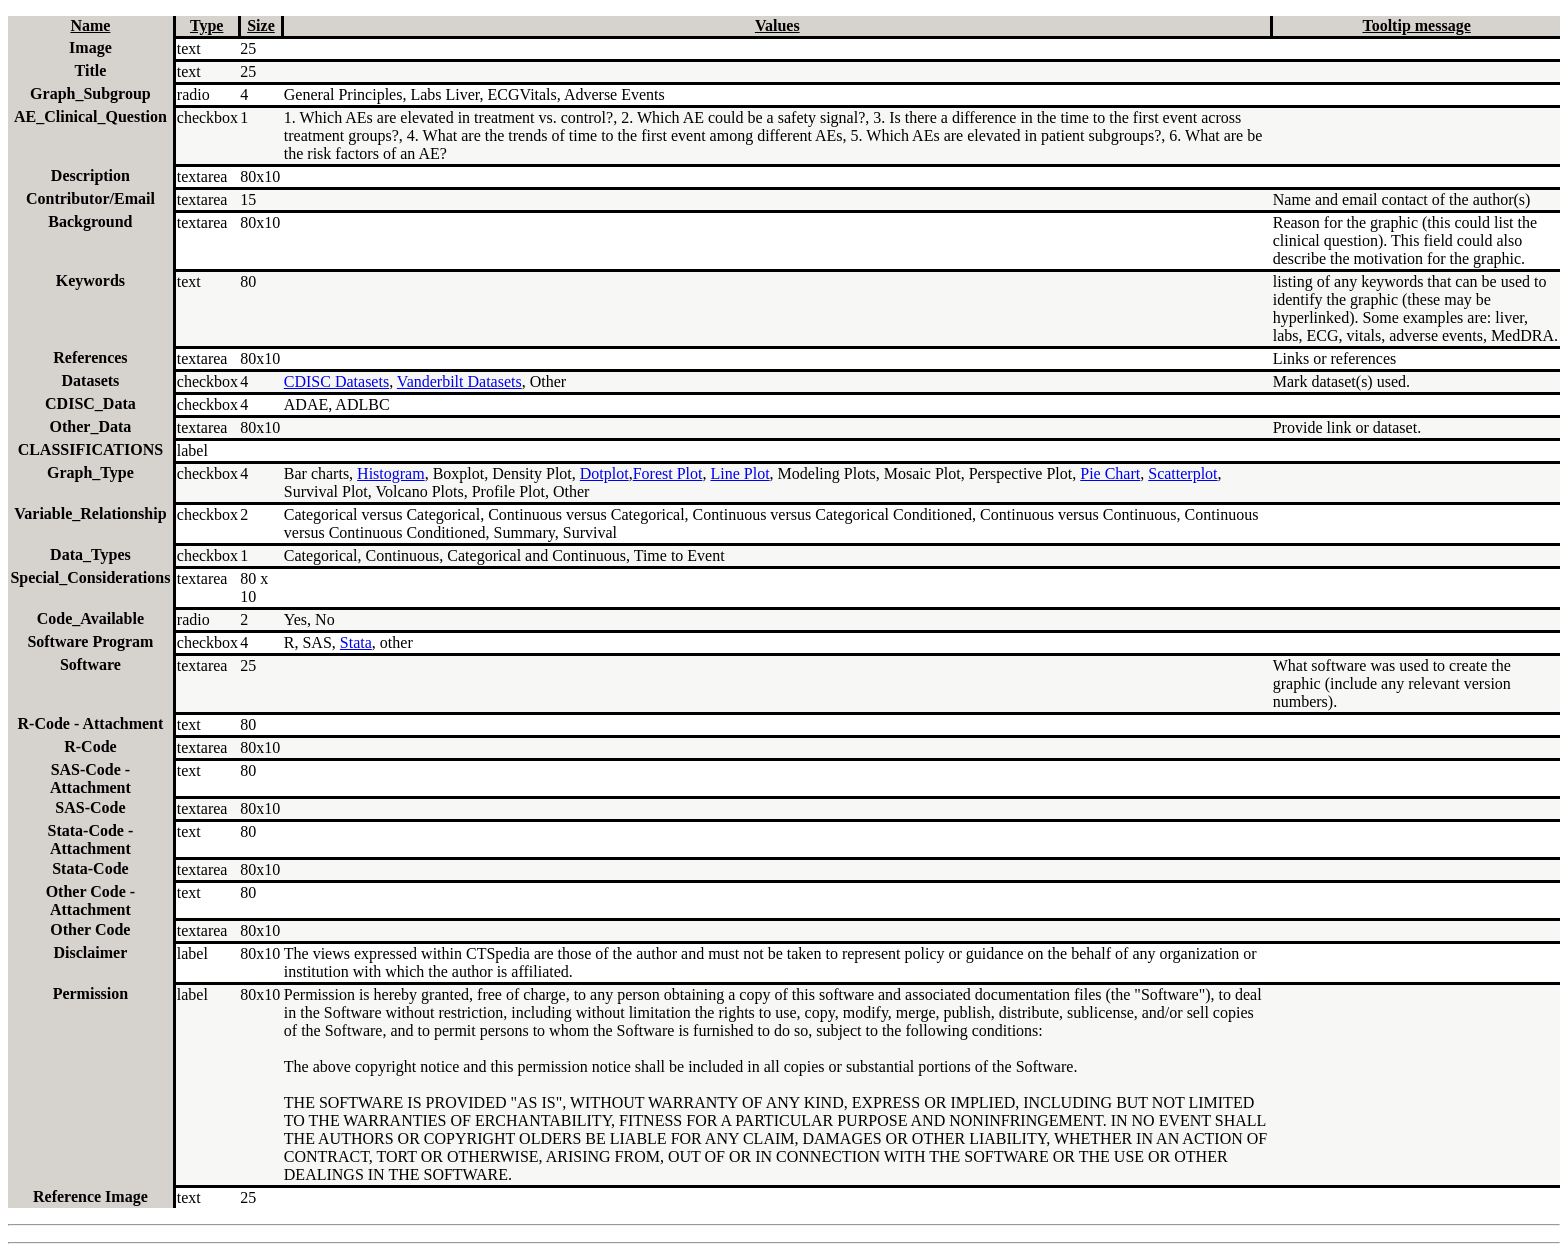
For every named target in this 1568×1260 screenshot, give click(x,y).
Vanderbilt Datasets (459, 381)
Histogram (391, 473)
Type (206, 25)
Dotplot (604, 473)
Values (777, 25)
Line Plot (739, 473)
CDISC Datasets (336, 381)
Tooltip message (1416, 25)
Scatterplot (1182, 473)
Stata (356, 642)
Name (90, 25)
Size (261, 25)
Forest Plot (668, 473)
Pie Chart (1110, 473)
